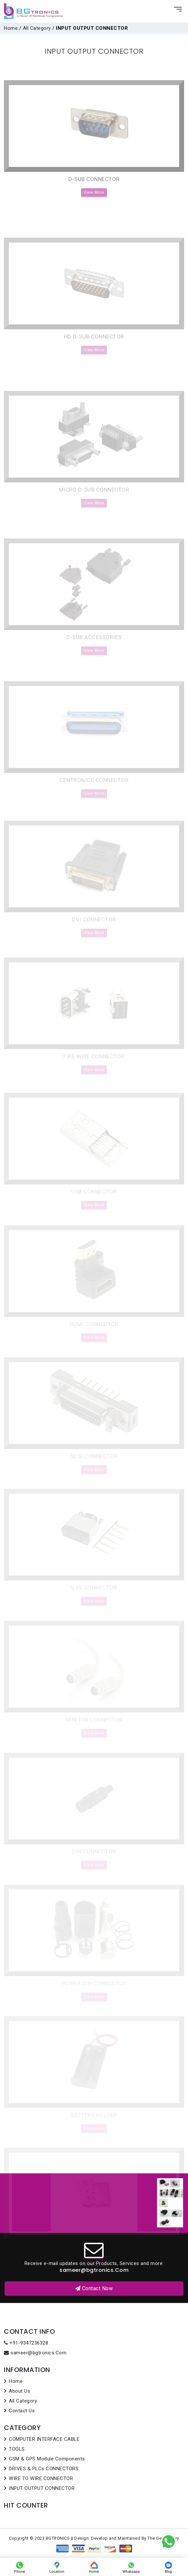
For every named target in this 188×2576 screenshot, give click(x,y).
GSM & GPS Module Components (47, 2459)
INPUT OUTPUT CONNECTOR (42, 2488)
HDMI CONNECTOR (94, 1330)
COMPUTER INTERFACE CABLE (44, 2439)
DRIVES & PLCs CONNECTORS (43, 2469)
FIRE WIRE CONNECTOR (94, 1065)
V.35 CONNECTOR (94, 1593)
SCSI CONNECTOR (94, 1462)
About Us (19, 2391)
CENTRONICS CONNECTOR (94, 794)
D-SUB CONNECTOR (94, 195)
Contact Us (22, 2411)
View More (94, 209)
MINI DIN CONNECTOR (94, 1725)
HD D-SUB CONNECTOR (94, 357)
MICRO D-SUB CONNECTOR (94, 509)
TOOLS (17, 2449)
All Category (37, 28)
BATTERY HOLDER (94, 2119)
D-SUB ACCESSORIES (94, 654)
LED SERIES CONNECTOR (94, 2251)
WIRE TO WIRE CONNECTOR (41, 2478)
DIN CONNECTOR (94, 1857)
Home (11, 28)
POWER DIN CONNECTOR (94, 1988)
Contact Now (94, 2288)
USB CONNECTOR (94, 1199)
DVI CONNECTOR (94, 930)
